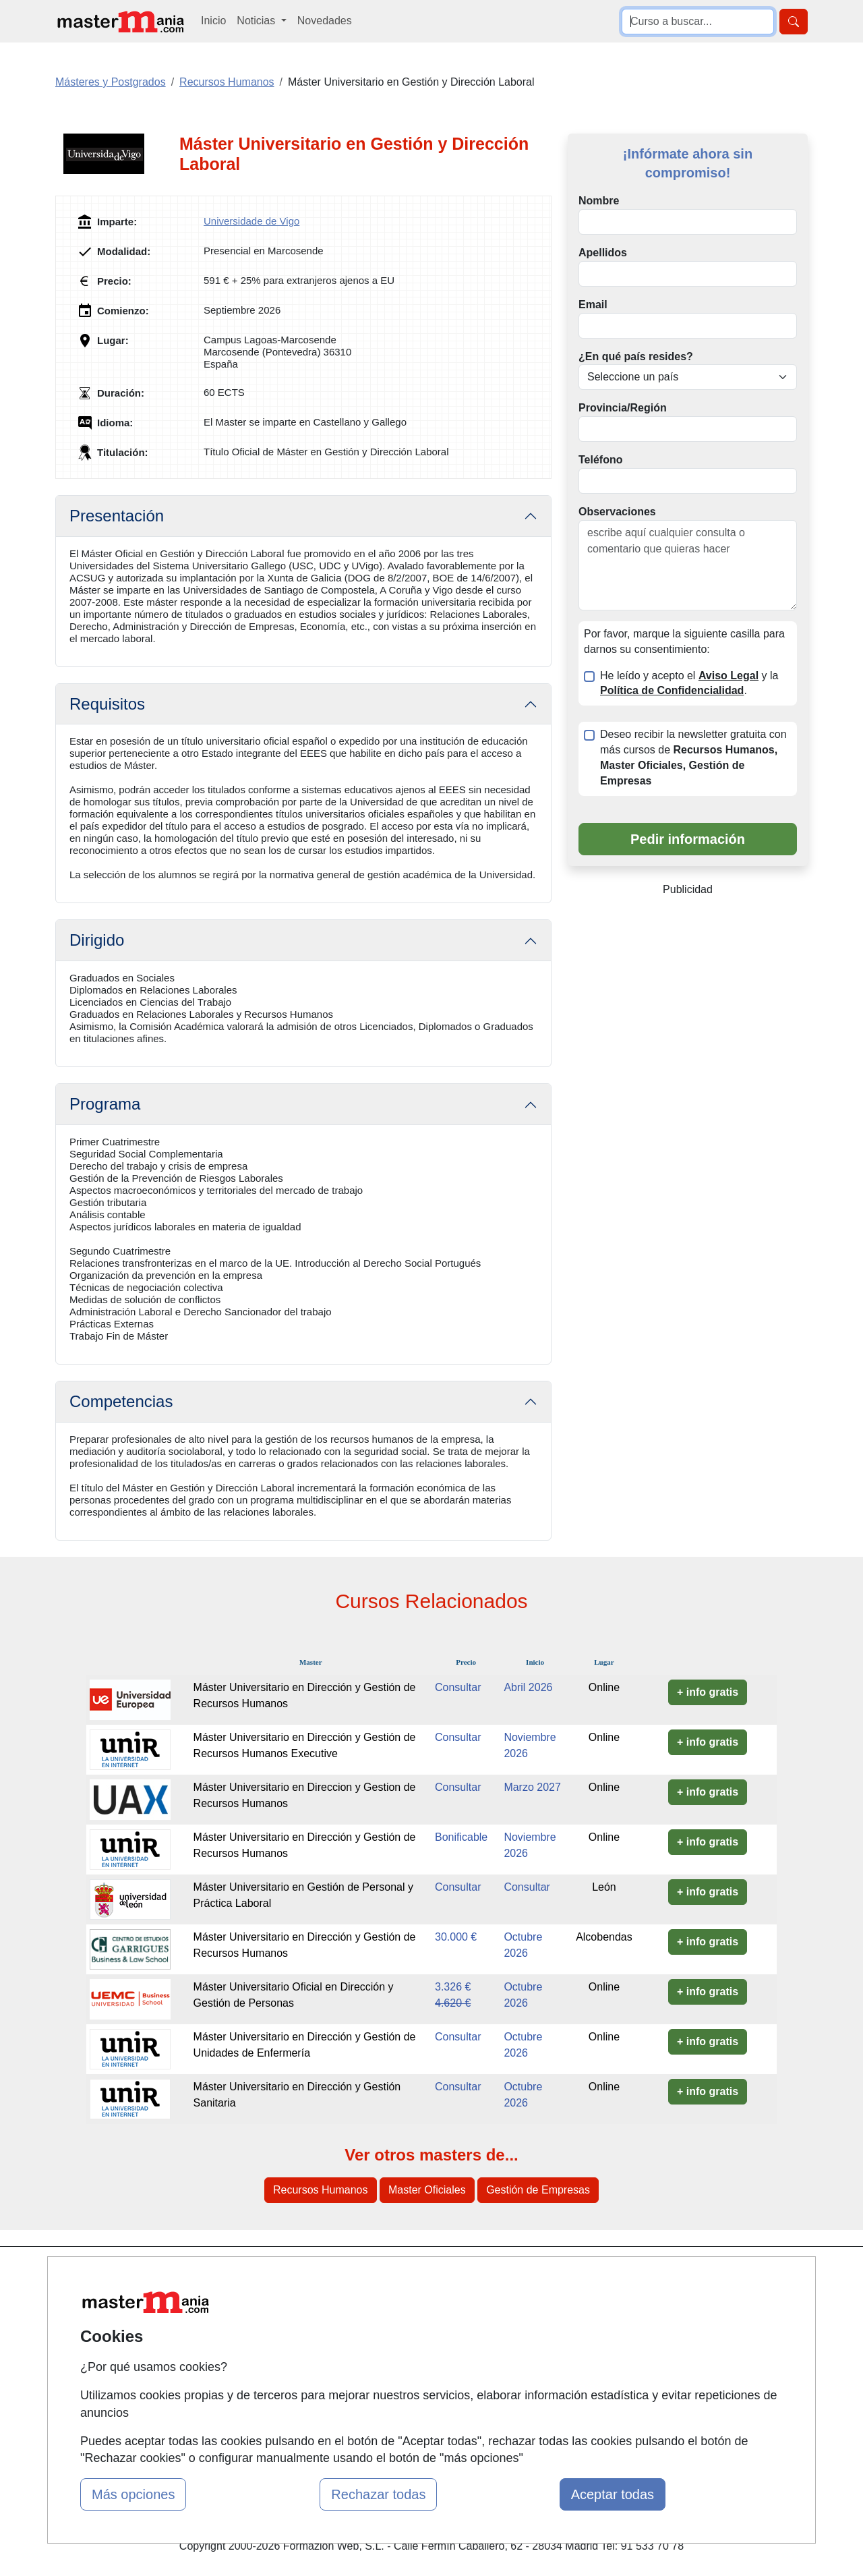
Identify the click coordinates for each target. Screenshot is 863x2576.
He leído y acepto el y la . (689, 683)
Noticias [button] (257, 20)
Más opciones (133, 2494)
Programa (104, 1104)
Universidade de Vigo (251, 221)
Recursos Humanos (320, 2190)
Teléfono (600, 459)
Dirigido (96, 940)
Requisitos (107, 704)
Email (592, 304)
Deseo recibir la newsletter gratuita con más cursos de (693, 757)
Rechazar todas (378, 2494)
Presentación (116, 516)
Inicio (213, 20)
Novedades (324, 20)
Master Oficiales (427, 2190)
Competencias (121, 1401)
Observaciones (617, 511)
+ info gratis (707, 1692)
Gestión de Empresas (538, 2190)
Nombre (598, 200)
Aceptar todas (612, 2494)
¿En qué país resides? (635, 356)
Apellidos (602, 252)
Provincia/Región (622, 407)
